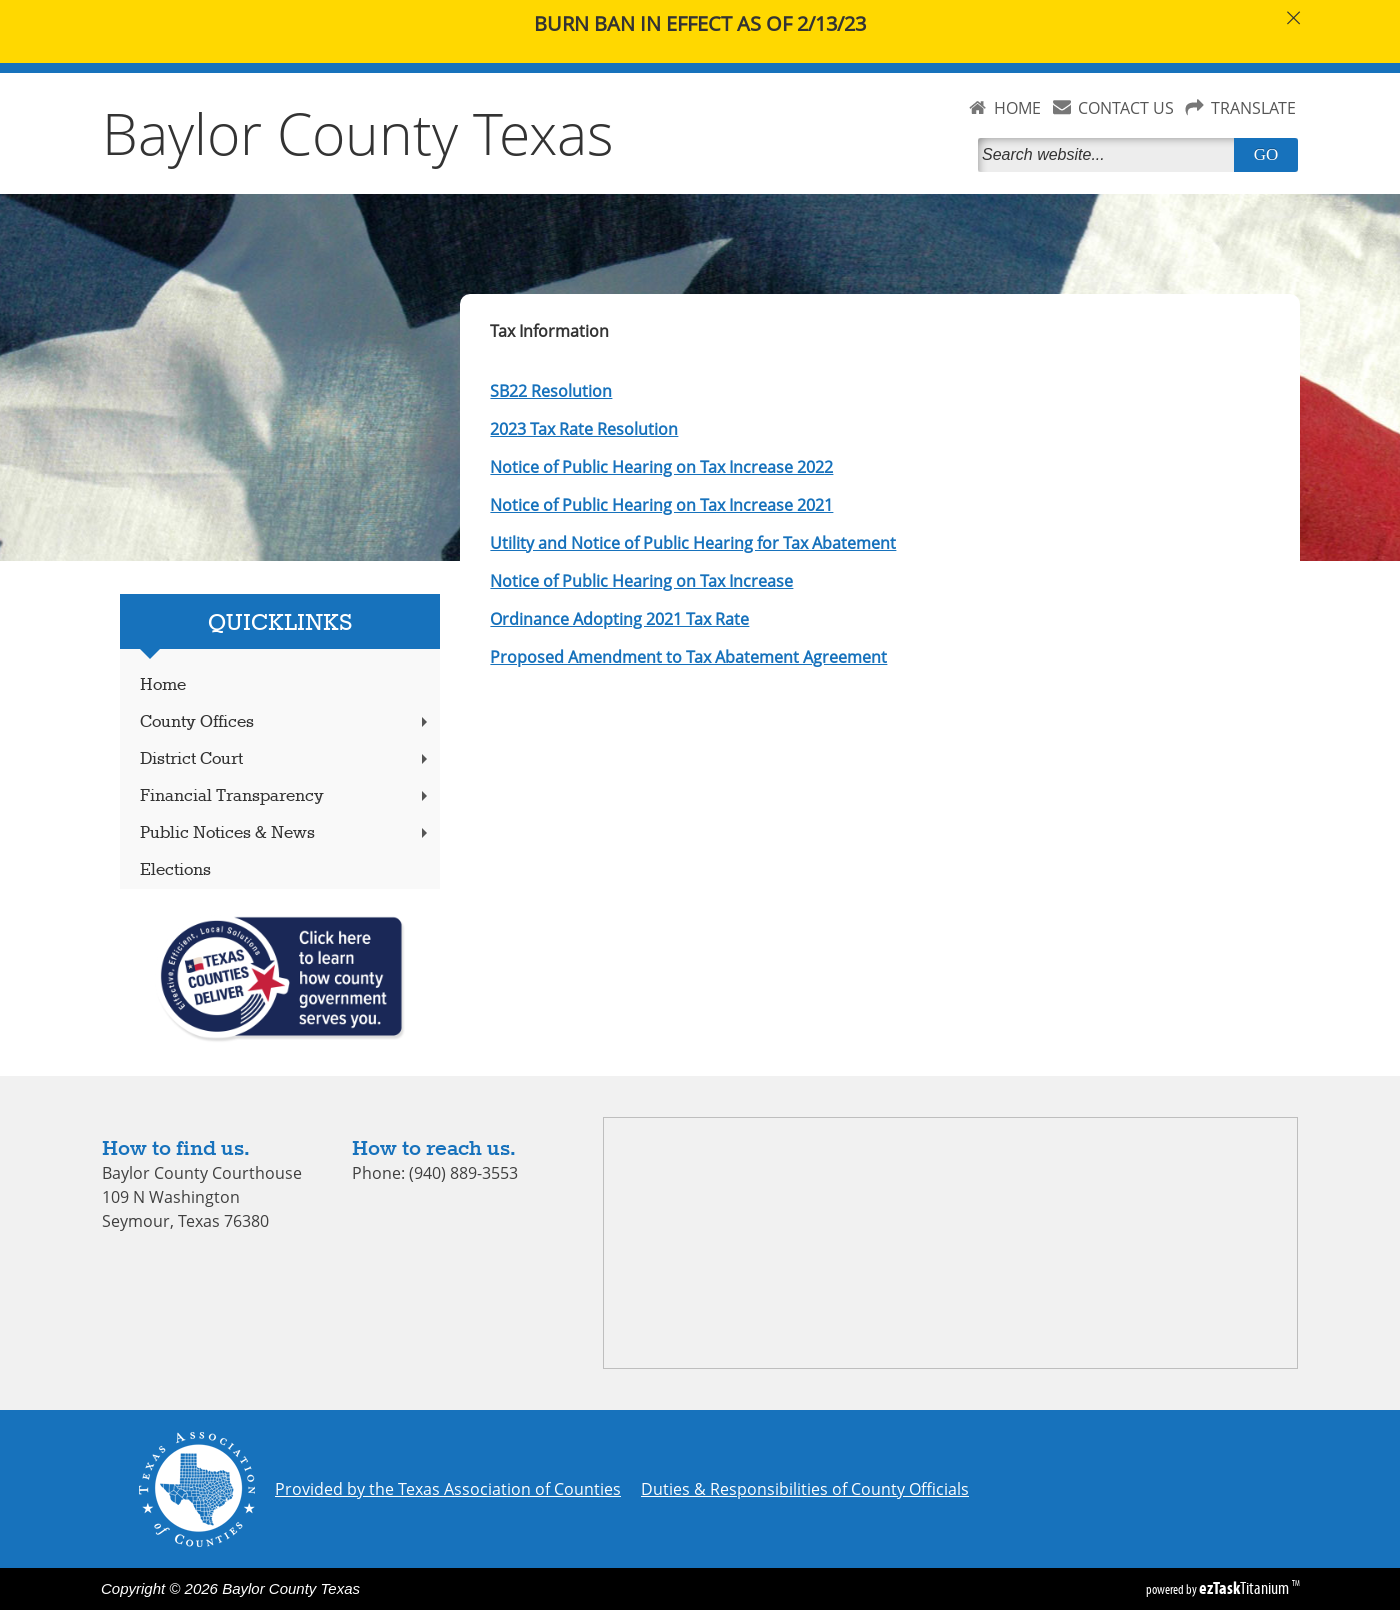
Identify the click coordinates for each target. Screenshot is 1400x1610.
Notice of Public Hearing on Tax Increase (641, 581)
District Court (286, 759)
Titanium (1245, 1588)
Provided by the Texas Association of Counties (448, 1489)
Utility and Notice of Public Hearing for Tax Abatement (693, 543)
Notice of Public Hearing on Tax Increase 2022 (661, 467)
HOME (1017, 108)
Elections (175, 870)
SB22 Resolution (551, 391)
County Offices (286, 722)
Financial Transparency (286, 796)
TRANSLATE (1253, 108)
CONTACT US (1126, 108)
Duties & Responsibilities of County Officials (805, 1489)
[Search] (1110, 155)
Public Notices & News (286, 833)
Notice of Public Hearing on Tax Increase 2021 (661, 505)
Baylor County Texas (358, 133)
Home (163, 685)
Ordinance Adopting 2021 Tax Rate (619, 619)
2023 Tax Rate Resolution (584, 429)
